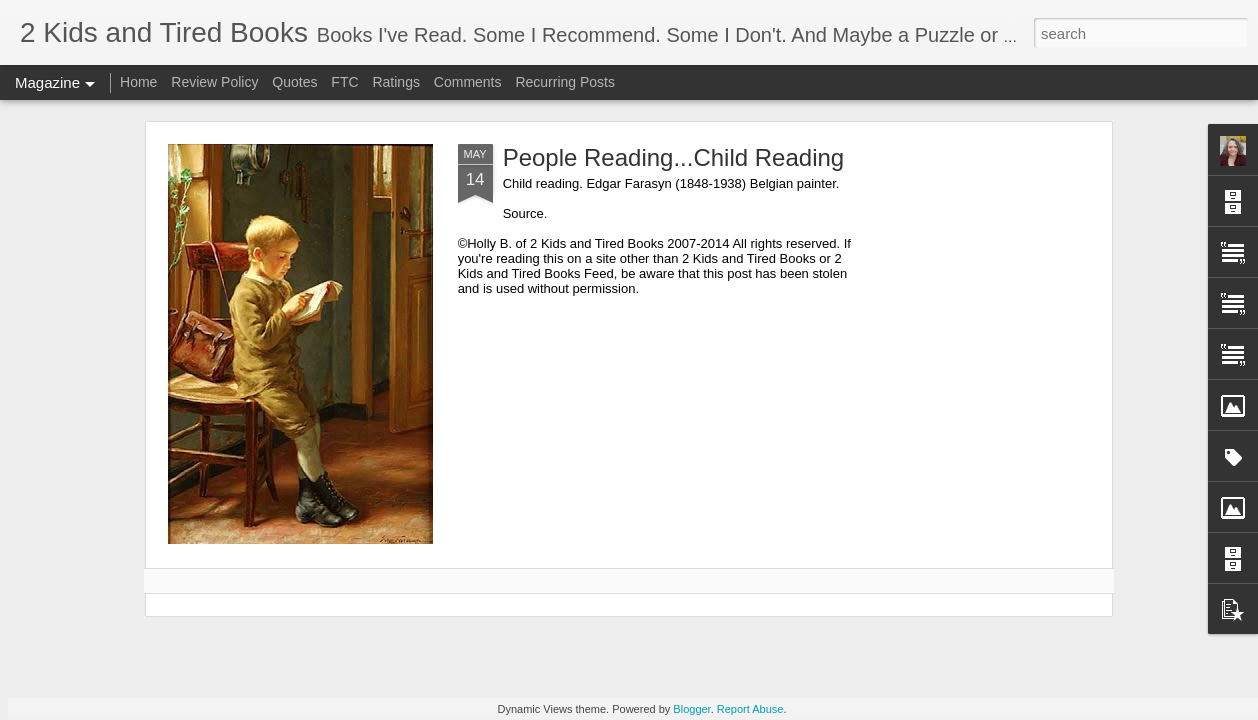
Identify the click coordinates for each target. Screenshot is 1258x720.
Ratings (395, 82)
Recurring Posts (565, 82)
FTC (344, 82)
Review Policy (214, 82)
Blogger (691, 709)
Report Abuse (750, 709)
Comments (468, 82)
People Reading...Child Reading (674, 157)
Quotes (294, 82)
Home (138, 82)
